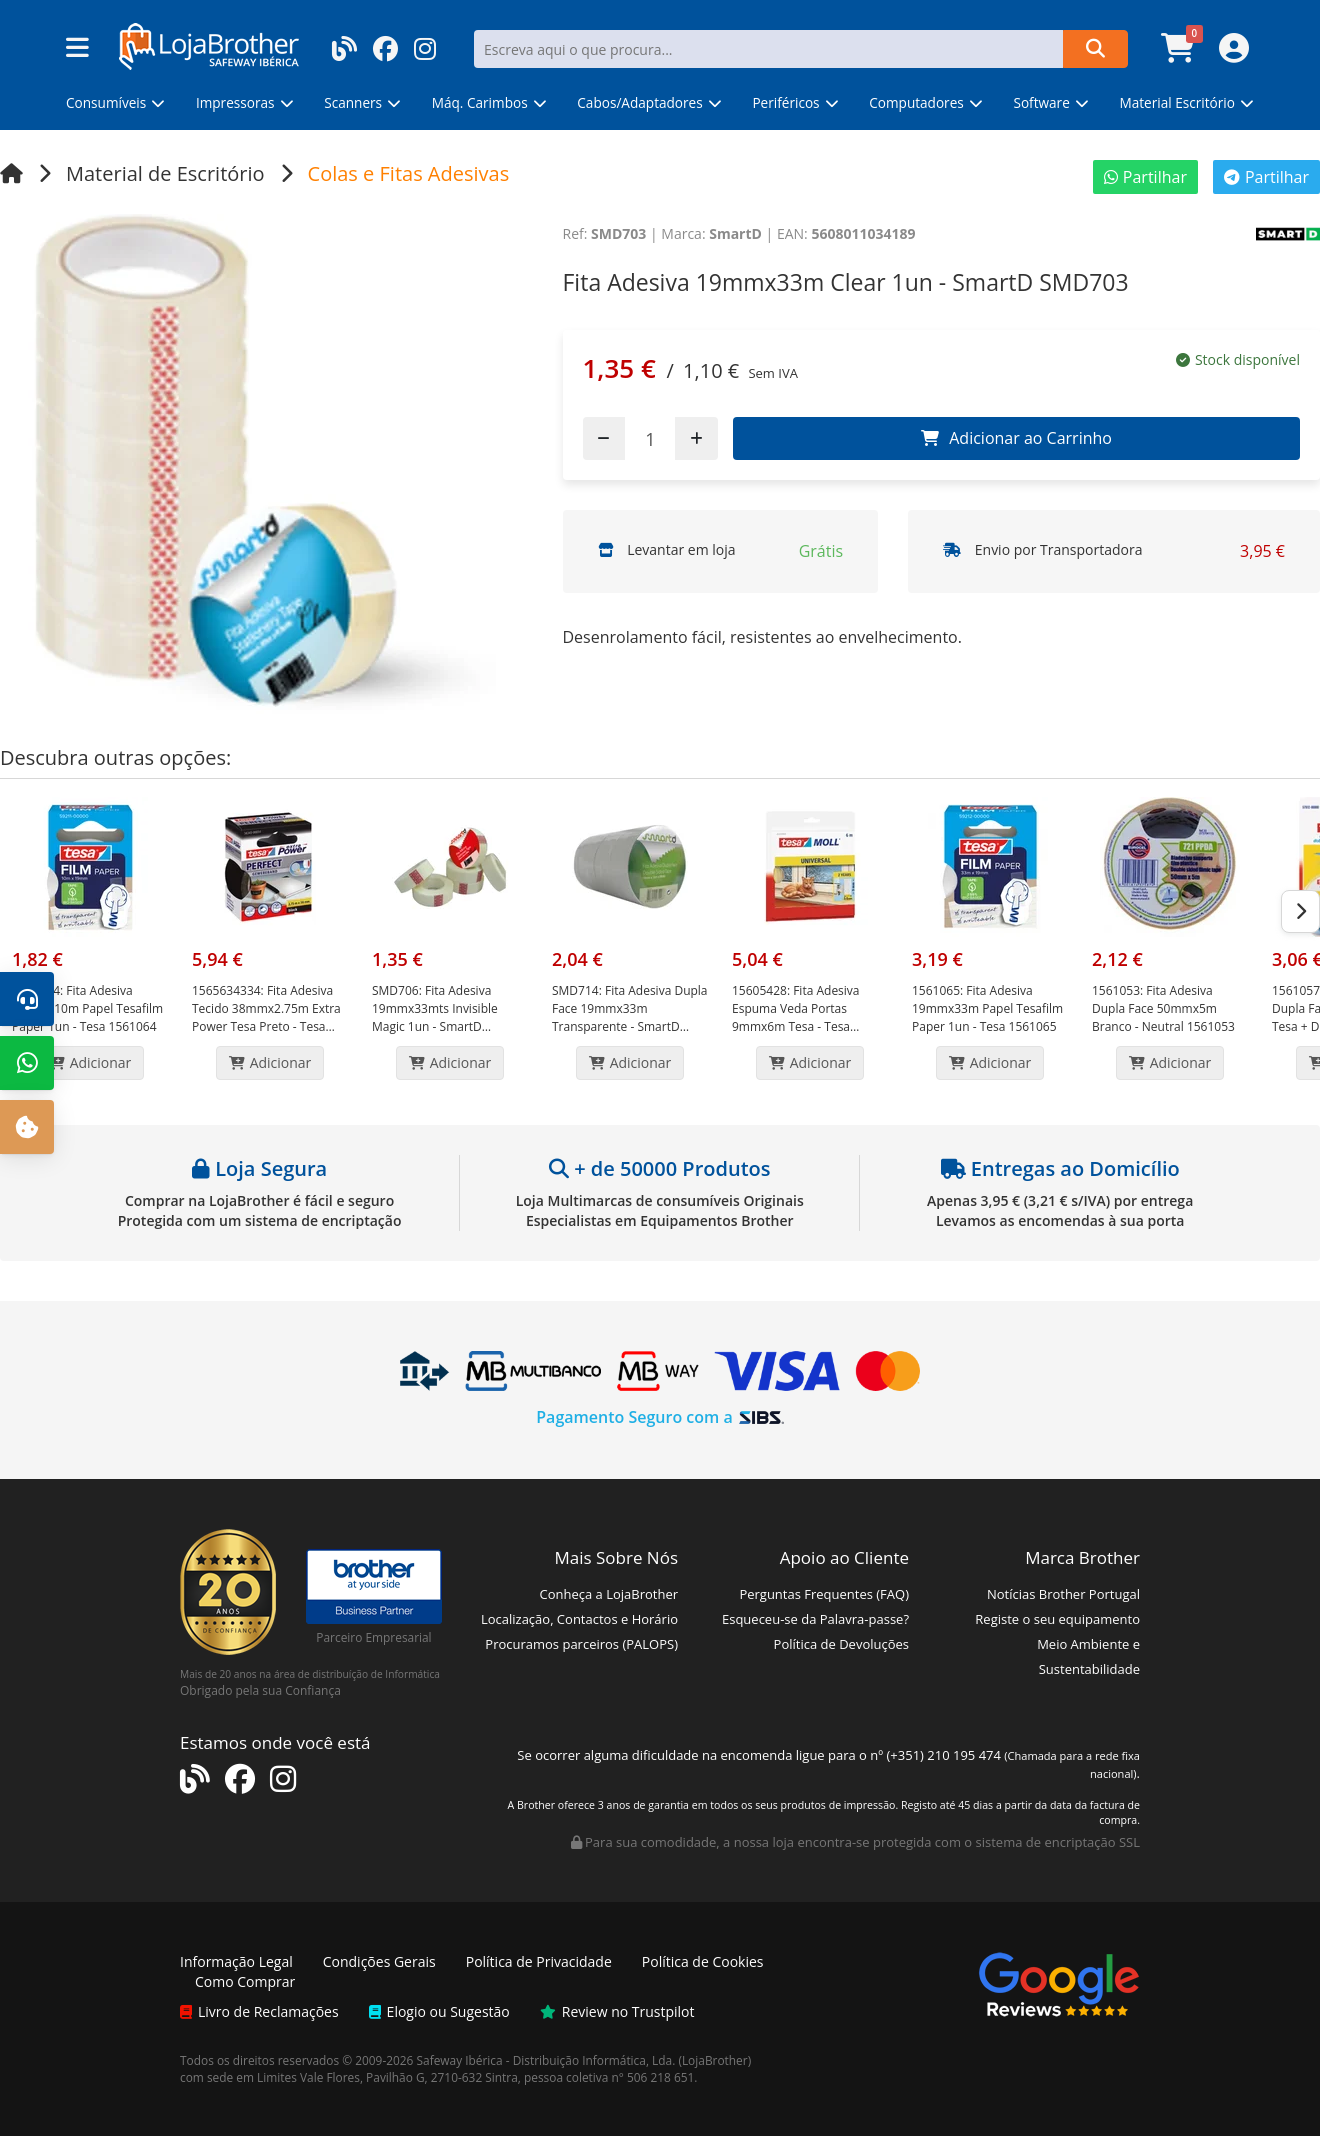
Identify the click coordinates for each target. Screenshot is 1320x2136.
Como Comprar (245, 1981)
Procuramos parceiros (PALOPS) (581, 1644)
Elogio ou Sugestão (439, 2011)
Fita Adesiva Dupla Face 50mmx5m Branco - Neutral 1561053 (1163, 1008)
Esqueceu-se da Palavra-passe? (815, 1619)
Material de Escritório (165, 173)
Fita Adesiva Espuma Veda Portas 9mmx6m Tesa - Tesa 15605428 (796, 1017)
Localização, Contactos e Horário (579, 1619)
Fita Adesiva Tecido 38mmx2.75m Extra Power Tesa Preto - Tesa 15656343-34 (266, 1017)
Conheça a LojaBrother (608, 1594)
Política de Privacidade (539, 1961)
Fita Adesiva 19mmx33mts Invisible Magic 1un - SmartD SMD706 (435, 1017)
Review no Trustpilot (617, 2011)
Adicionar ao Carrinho (1016, 438)
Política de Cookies (703, 1961)
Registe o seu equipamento (1057, 1619)
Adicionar (90, 1062)
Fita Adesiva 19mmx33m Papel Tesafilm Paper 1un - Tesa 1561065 (987, 1008)
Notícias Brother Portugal (1063, 1594)
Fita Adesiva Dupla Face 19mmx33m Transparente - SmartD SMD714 (630, 1017)
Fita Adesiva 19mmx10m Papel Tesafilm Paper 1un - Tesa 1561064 (87, 1008)
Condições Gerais (379, 1961)
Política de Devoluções (841, 1644)
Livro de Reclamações (259, 2011)
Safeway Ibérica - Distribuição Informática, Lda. (546, 2060)
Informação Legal (236, 1961)
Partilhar (1145, 177)
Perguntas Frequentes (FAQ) (824, 1594)
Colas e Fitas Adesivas (409, 173)
